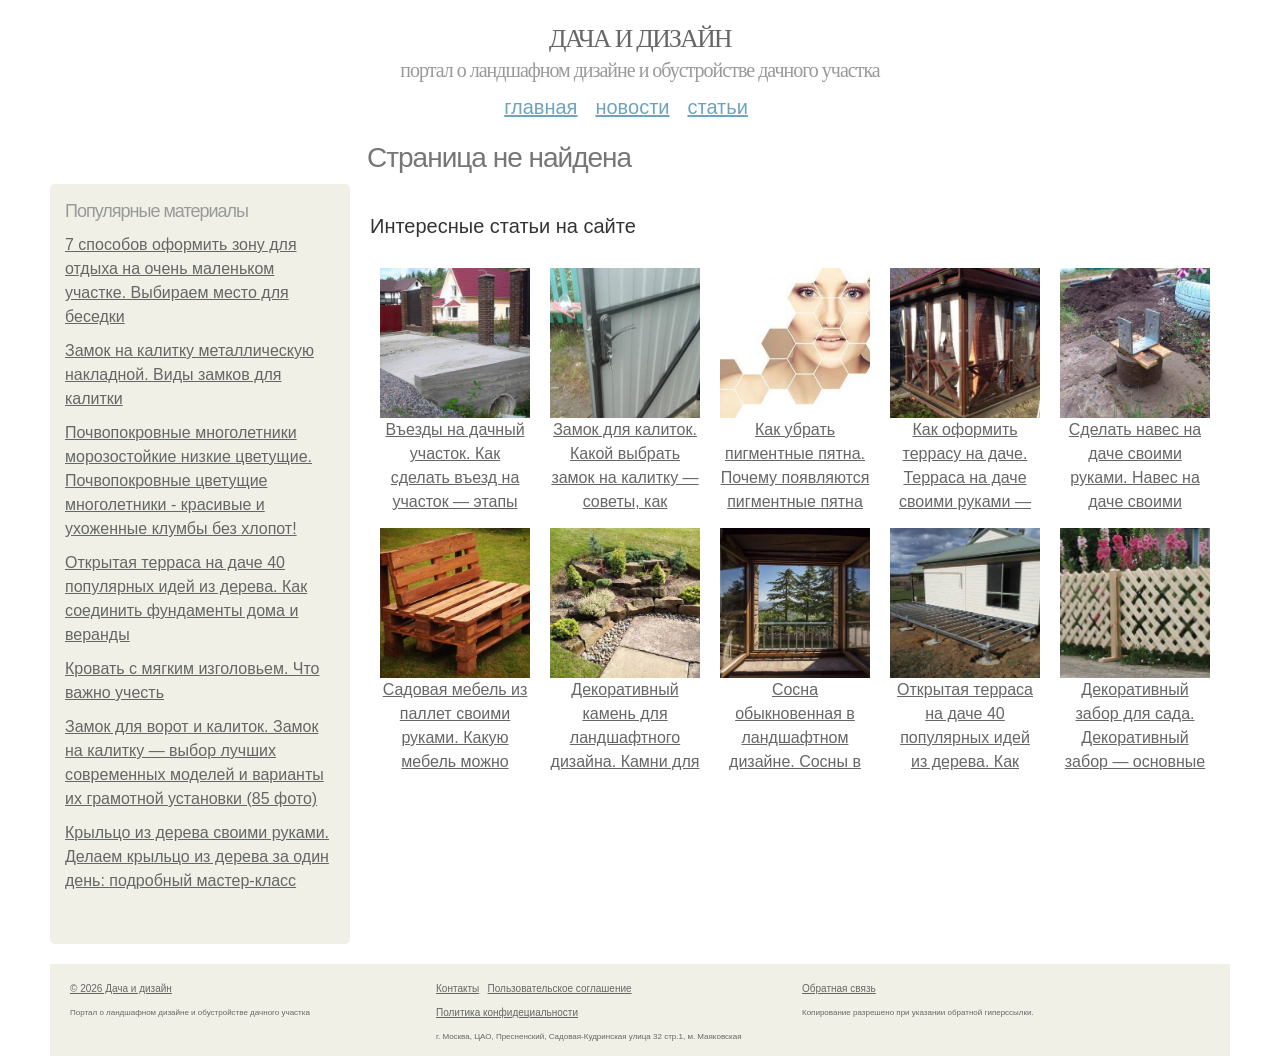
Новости (632, 107)
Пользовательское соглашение (560, 988)
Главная (540, 107)
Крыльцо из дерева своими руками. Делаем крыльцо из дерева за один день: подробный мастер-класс (197, 856)
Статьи (717, 107)
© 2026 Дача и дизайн (121, 988)
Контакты (457, 988)
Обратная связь (839, 988)
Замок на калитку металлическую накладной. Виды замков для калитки (189, 374)
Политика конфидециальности (507, 1012)
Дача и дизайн (640, 38)
